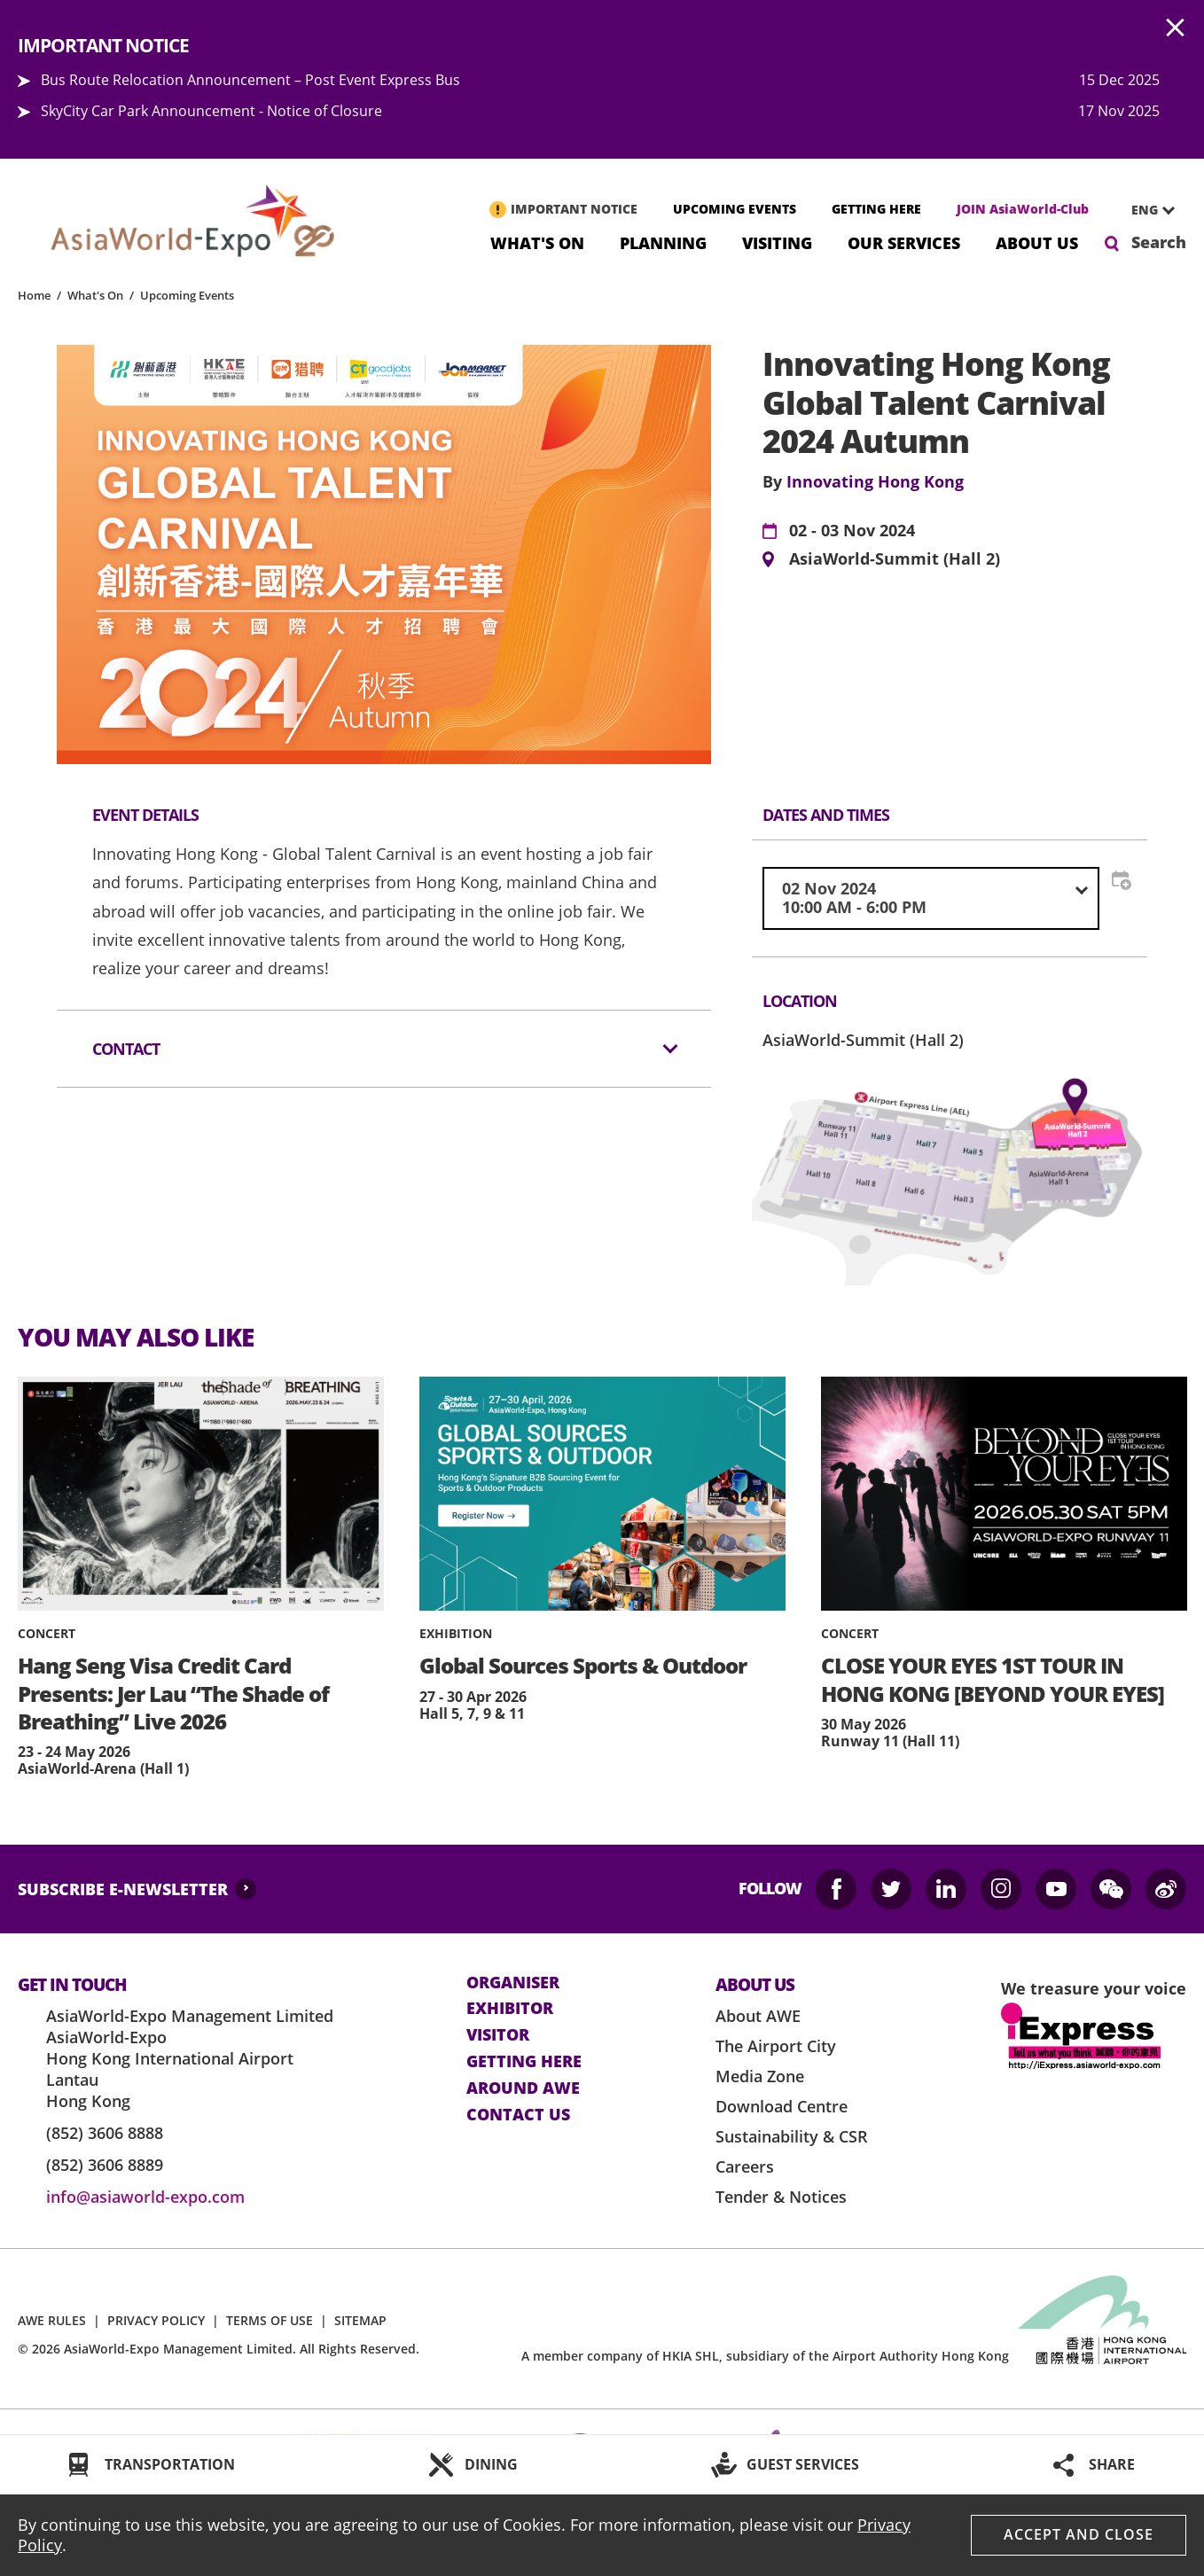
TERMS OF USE (269, 2320)
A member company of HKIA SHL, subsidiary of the (765, 2355)
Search (1158, 242)
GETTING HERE (876, 208)
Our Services (904, 241)
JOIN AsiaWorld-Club (1023, 208)
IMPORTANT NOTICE (574, 208)
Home (34, 295)
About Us (1037, 241)
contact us (518, 2115)
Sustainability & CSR (791, 2136)
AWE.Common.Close (1175, 28)
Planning (663, 241)
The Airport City (775, 2046)
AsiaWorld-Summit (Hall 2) (894, 559)
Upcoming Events (187, 295)
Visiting (777, 241)
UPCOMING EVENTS (734, 208)
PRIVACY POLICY (156, 2320)
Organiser (512, 1983)
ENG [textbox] (1144, 209)
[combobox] (1146, 210)
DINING (491, 2464)
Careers (744, 2166)
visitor (497, 2035)
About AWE (758, 2015)
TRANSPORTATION (170, 2464)
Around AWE (523, 2088)
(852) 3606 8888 (104, 2132)
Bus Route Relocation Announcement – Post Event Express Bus (250, 80)
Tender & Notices (781, 2196)
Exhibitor (509, 2009)
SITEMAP (360, 2320)
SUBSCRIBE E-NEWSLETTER (123, 1889)
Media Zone (759, 2076)
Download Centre (781, 2106)
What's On (537, 241)
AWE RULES (52, 2320)
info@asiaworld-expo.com (145, 2196)
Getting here (524, 2062)
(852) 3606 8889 (104, 2164)
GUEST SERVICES (803, 2464)
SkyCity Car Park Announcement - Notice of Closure (211, 111)
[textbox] (931, 898)
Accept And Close (1078, 2534)
